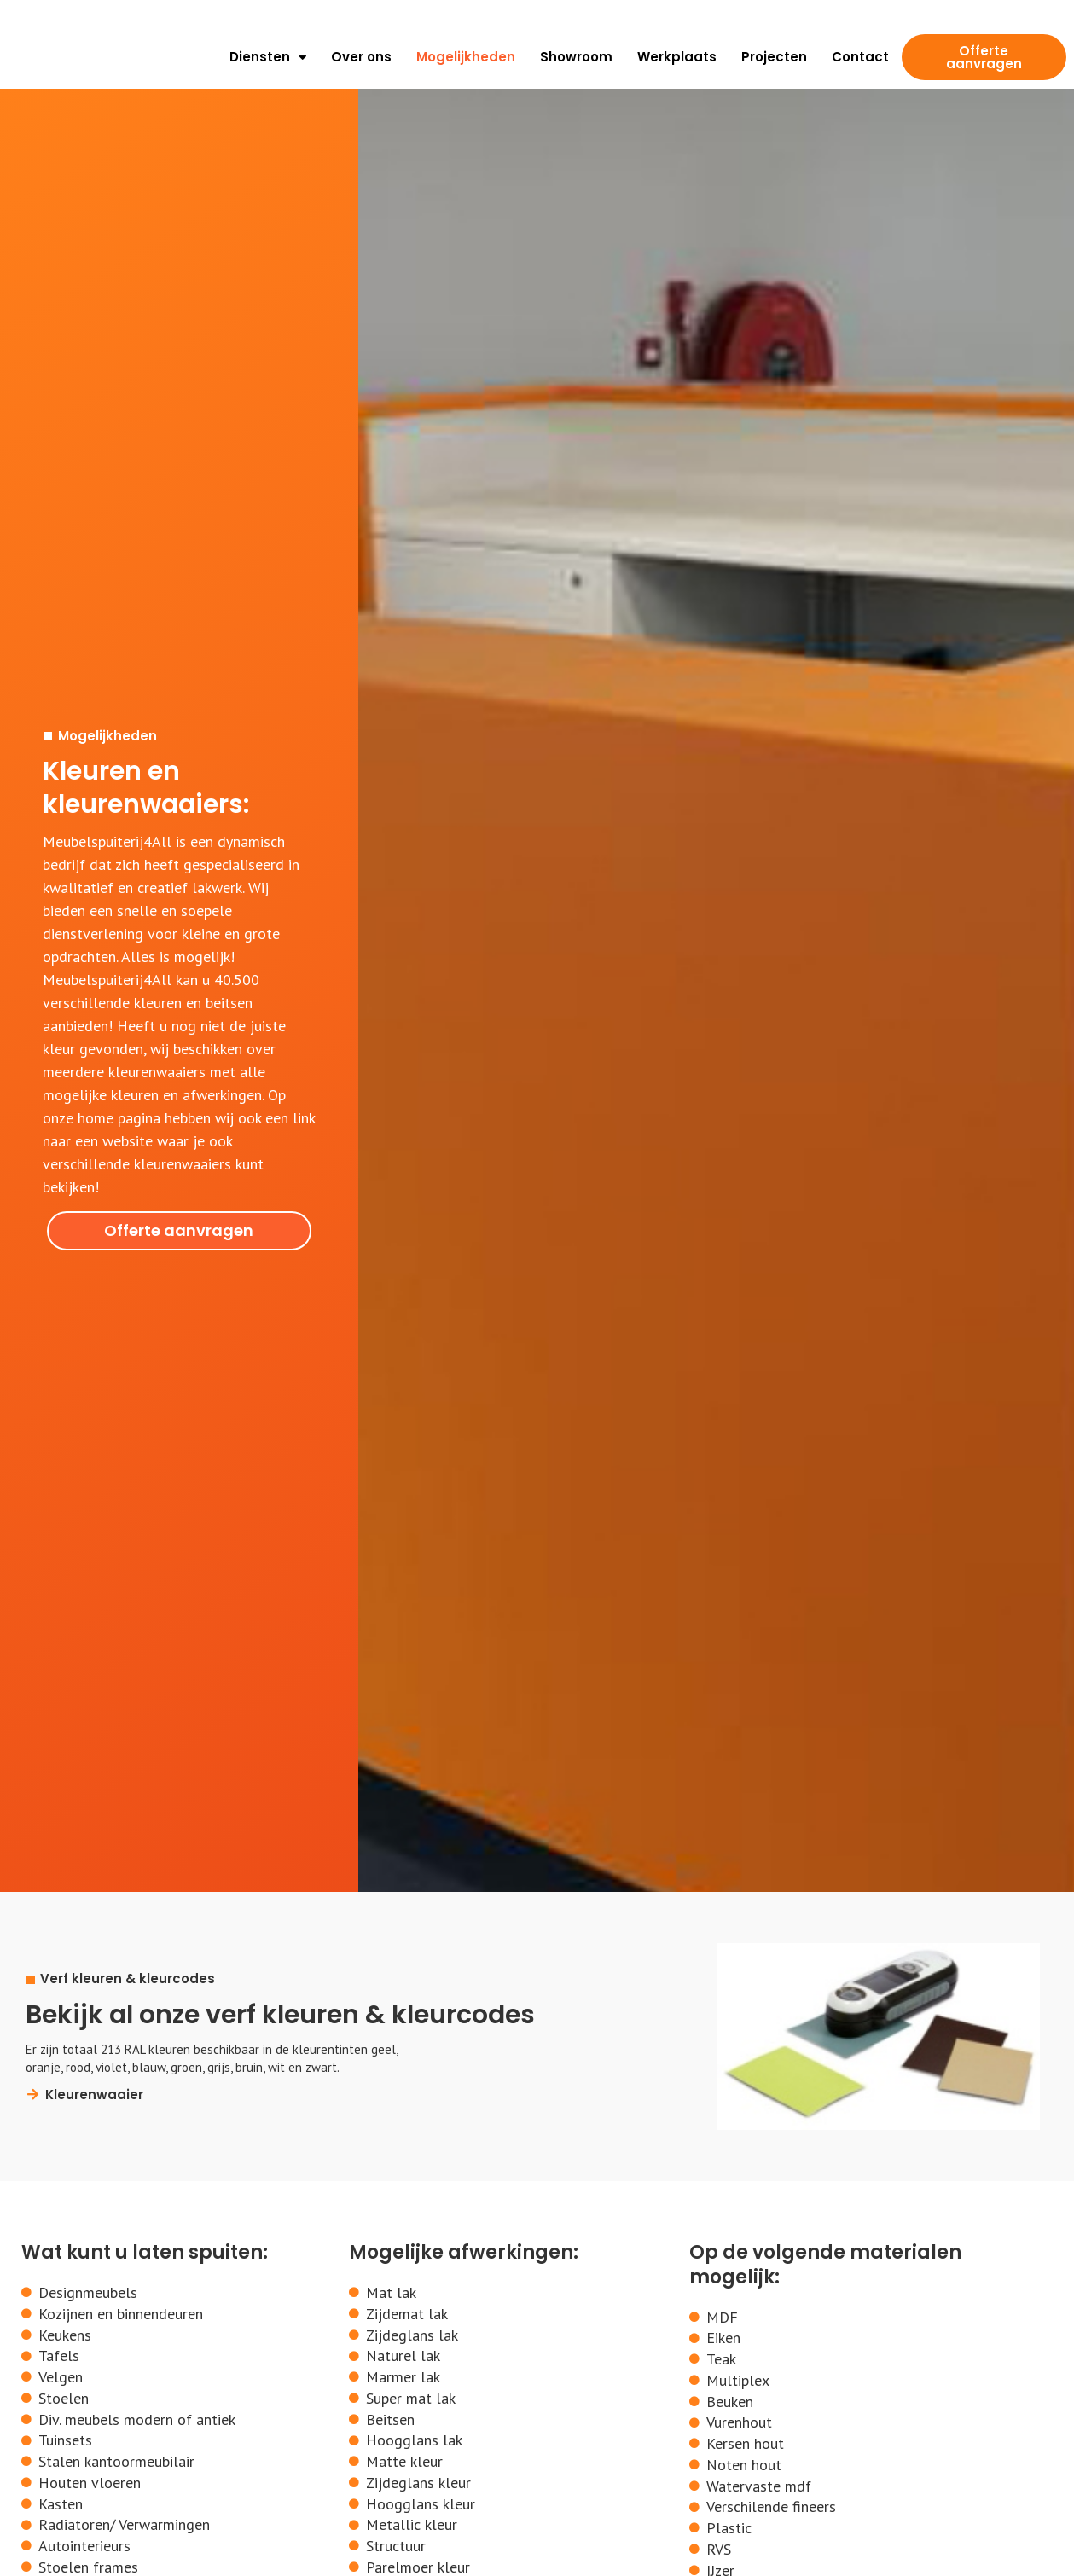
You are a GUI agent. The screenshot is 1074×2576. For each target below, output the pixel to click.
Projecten (774, 57)
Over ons (361, 57)
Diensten (267, 57)
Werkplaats (677, 57)
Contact (860, 57)
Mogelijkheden (465, 57)
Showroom (576, 57)
